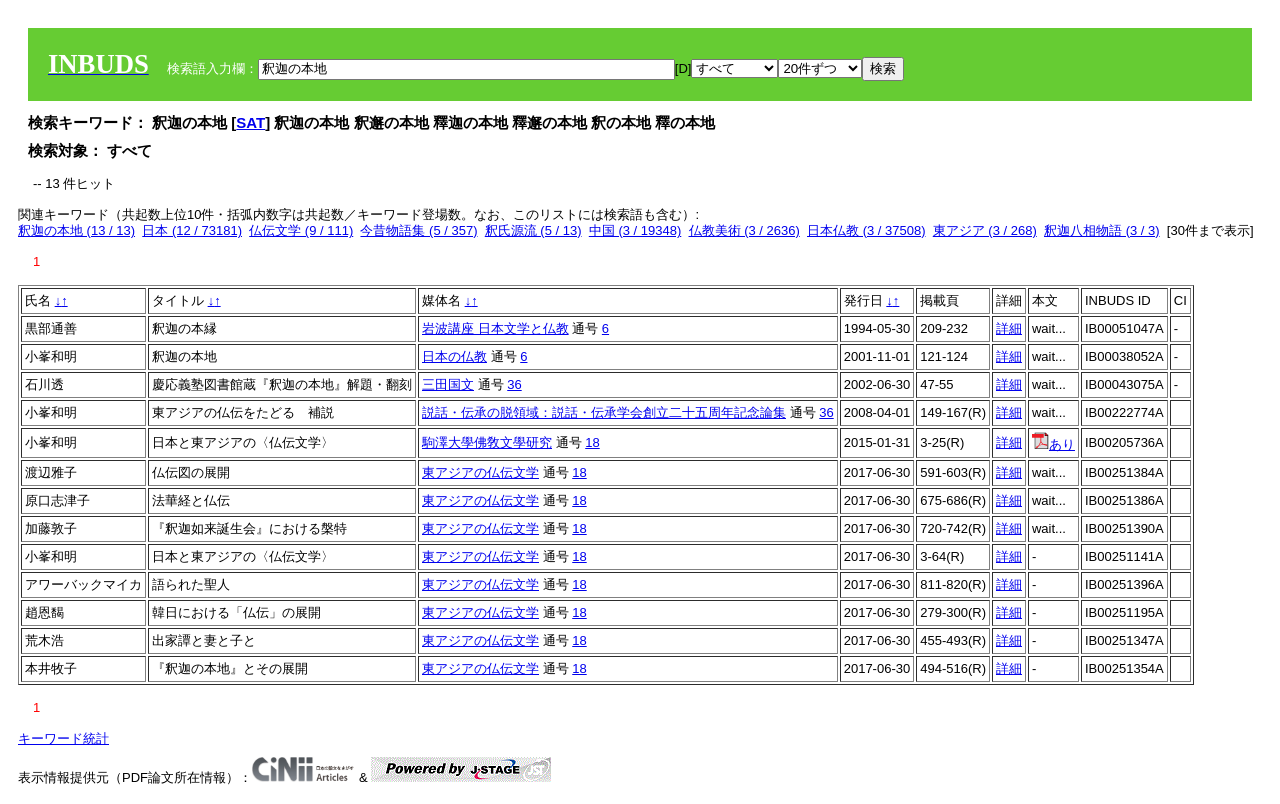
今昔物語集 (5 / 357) (418, 230)
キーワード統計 (63, 738)
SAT (250, 122)
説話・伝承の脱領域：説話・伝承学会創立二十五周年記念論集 (604, 412)
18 (592, 442)
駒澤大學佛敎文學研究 (487, 442)
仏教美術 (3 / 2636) (744, 230)
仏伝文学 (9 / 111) (301, 230)
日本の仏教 (454, 356)
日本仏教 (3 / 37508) (866, 230)
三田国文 (448, 384)
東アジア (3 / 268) (985, 230)
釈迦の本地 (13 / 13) (76, 230)
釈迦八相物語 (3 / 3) (1102, 230)
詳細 (1009, 328)
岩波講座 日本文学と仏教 (495, 328)
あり (1053, 444)
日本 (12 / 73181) (192, 230)
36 (514, 384)
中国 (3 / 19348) (635, 230)
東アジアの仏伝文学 (480, 472)
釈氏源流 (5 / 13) (533, 230)
